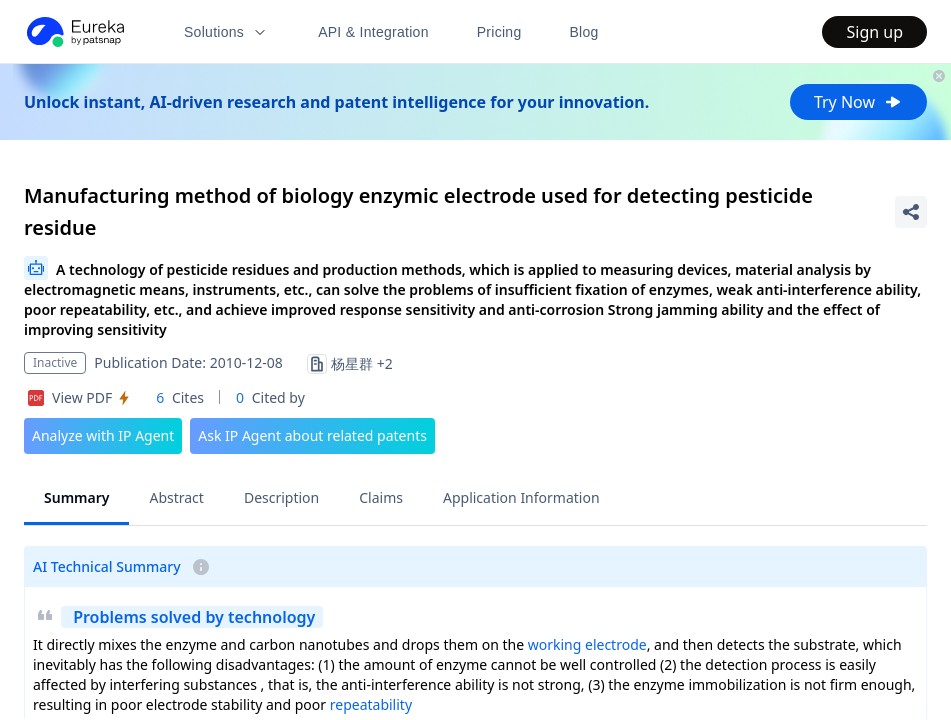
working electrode (587, 644)
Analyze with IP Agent (103, 435)
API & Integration (373, 32)
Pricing (499, 32)
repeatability (371, 704)
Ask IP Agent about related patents (312, 435)
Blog (584, 32)
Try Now (858, 102)
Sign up (874, 32)
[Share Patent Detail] (911, 212)
